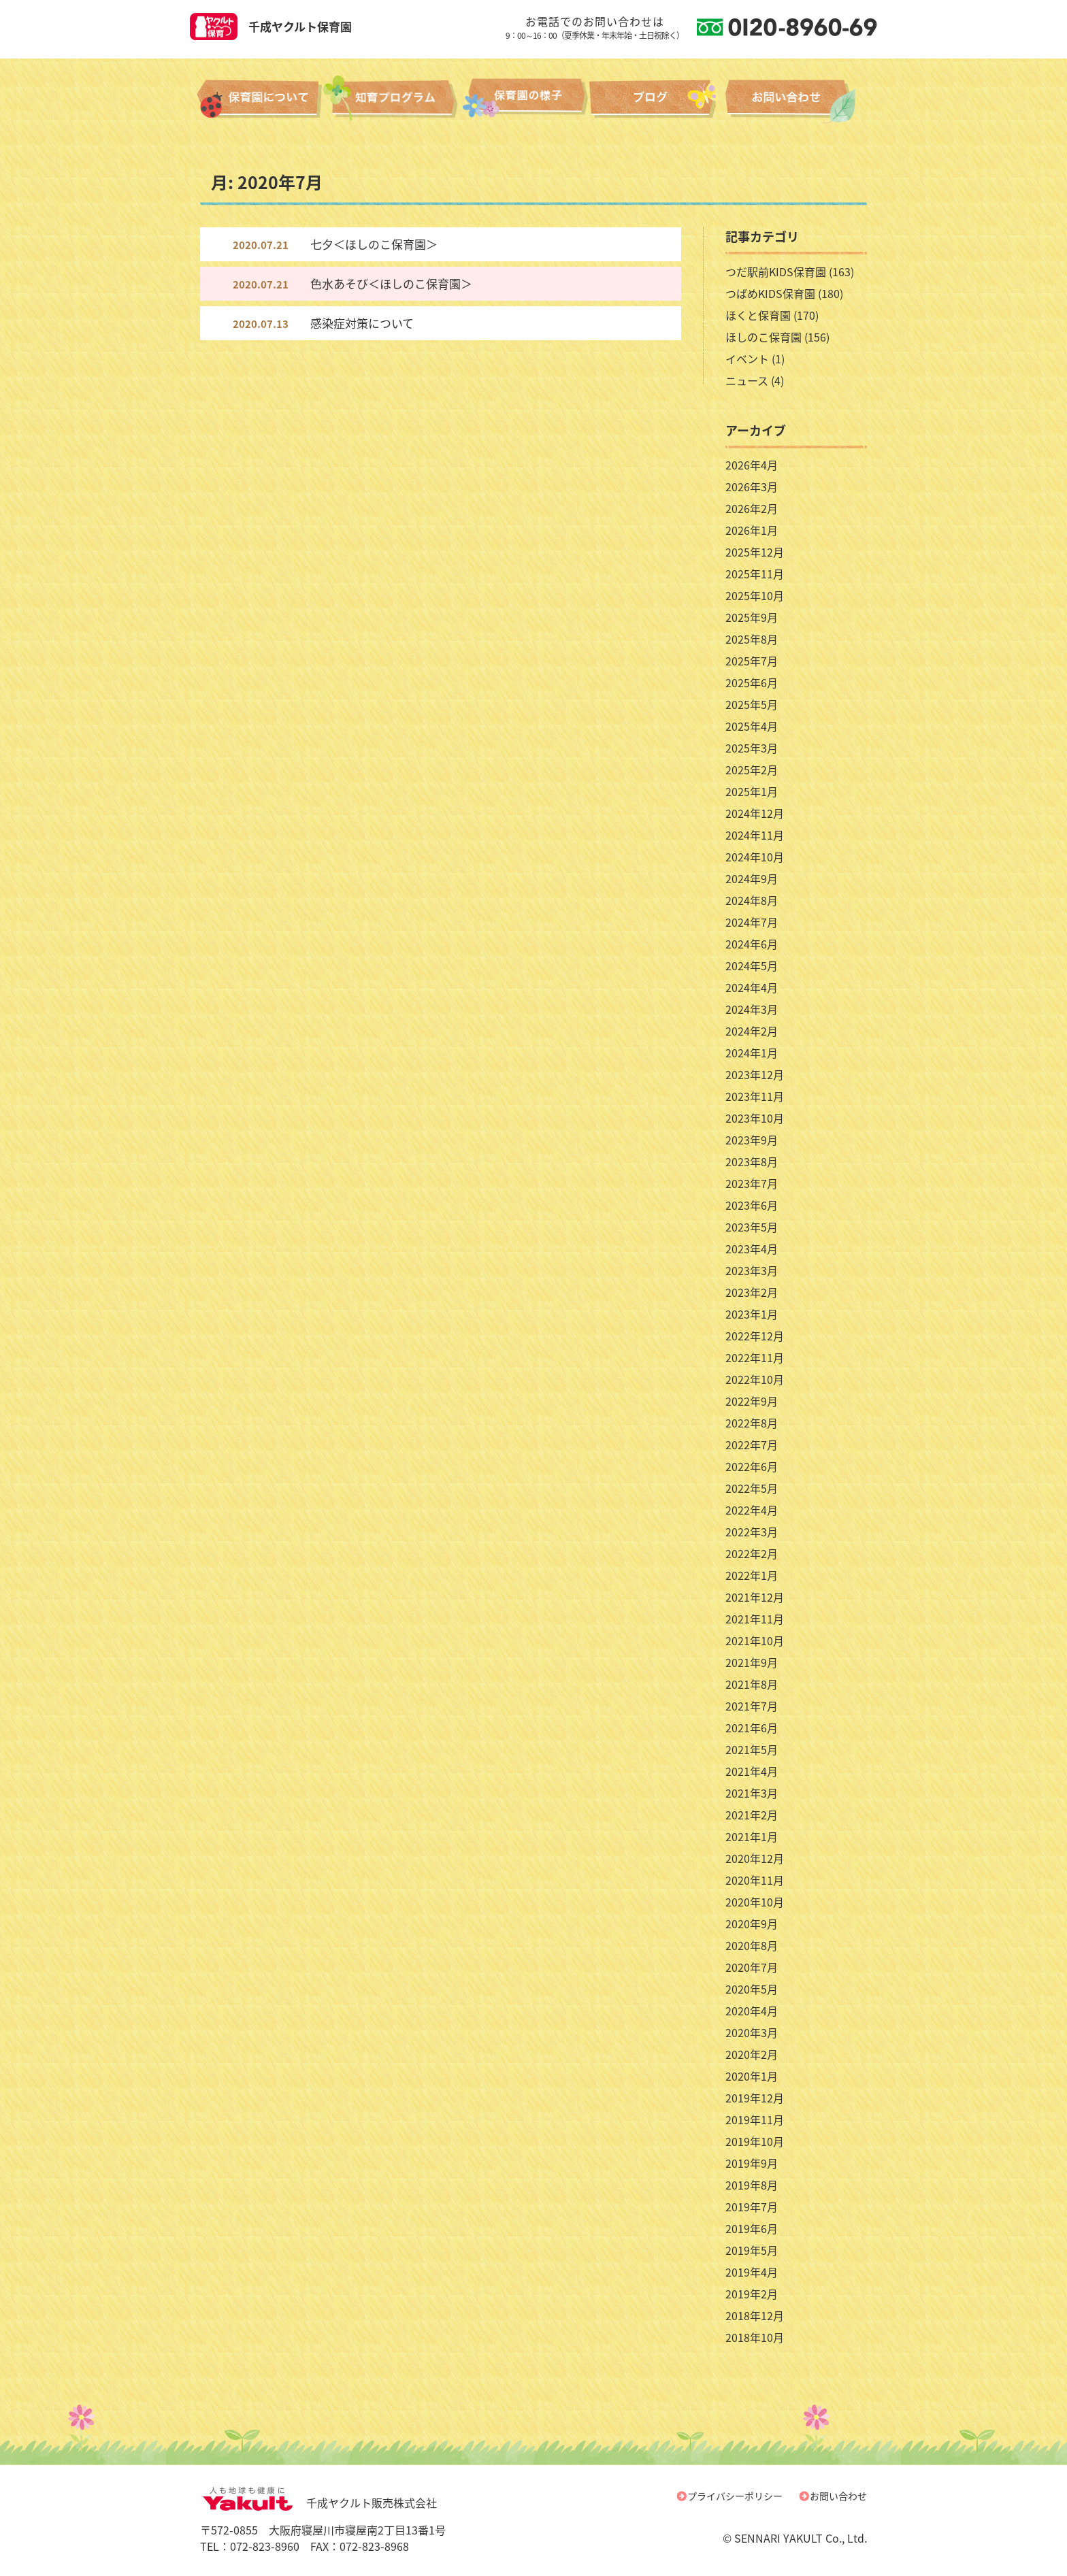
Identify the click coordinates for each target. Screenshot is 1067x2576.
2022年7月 (751, 1444)
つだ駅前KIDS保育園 (775, 271)
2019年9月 (751, 2163)
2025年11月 (754, 573)
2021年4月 (751, 1771)
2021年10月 (754, 1640)
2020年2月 (751, 2054)
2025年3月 (751, 748)
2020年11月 (754, 1880)
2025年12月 (754, 552)
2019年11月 (754, 2119)
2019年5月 (751, 2250)
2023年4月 (751, 1248)
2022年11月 (754, 1357)
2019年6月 (751, 2228)
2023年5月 (751, 1227)
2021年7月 (751, 1706)
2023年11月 (754, 1096)
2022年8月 (751, 1423)
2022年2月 (751, 1553)
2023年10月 (754, 1118)
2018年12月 (754, 2315)
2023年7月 (751, 1183)
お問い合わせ (838, 2496)
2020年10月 (754, 1902)
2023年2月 (751, 1292)
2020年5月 (751, 1989)
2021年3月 (751, 1793)
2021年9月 (751, 1662)
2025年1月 (751, 791)
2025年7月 (751, 661)
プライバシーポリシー (735, 2496)
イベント (747, 358)
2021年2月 (751, 1814)
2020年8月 (751, 1945)
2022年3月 (751, 1531)
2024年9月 (751, 878)
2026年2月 (751, 508)
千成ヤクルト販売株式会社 (318, 2502)
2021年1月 (751, 1836)
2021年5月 (751, 1749)
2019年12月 (754, 2098)
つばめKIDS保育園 (770, 293)
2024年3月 (751, 1009)
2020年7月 (751, 1967)
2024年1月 (751, 1052)
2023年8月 (751, 1161)
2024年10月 (754, 856)
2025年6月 (751, 682)
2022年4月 (751, 1510)
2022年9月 (751, 1401)
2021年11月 (754, 1619)
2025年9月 (751, 617)
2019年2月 (751, 2293)
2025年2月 (751, 769)
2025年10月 (754, 595)
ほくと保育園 (758, 315)
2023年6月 (751, 1205)
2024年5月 (751, 965)
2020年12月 (754, 1858)
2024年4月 (751, 987)
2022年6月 (751, 1466)
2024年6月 (751, 944)
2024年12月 (754, 813)
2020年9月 (751, 1923)
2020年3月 (751, 2032)
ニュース (746, 380)
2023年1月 (751, 1314)
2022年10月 (754, 1379)
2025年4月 (751, 726)
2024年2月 (751, 1031)
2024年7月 (751, 922)
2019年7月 (751, 2206)
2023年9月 (751, 1140)
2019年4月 (751, 2272)
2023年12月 (754, 1074)
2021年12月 (754, 1597)
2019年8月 (751, 2185)
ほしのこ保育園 (763, 337)
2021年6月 (751, 1727)
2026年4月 (751, 465)
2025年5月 (751, 704)
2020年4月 (751, 2010)
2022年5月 (751, 1488)
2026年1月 (751, 530)
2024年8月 (751, 900)
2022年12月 (754, 1335)
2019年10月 (754, 2141)
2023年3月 (751, 1270)
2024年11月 (754, 835)
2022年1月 (751, 1575)
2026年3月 (751, 486)
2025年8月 (751, 639)
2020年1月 (751, 2076)
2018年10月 (754, 2337)
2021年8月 (751, 1684)
